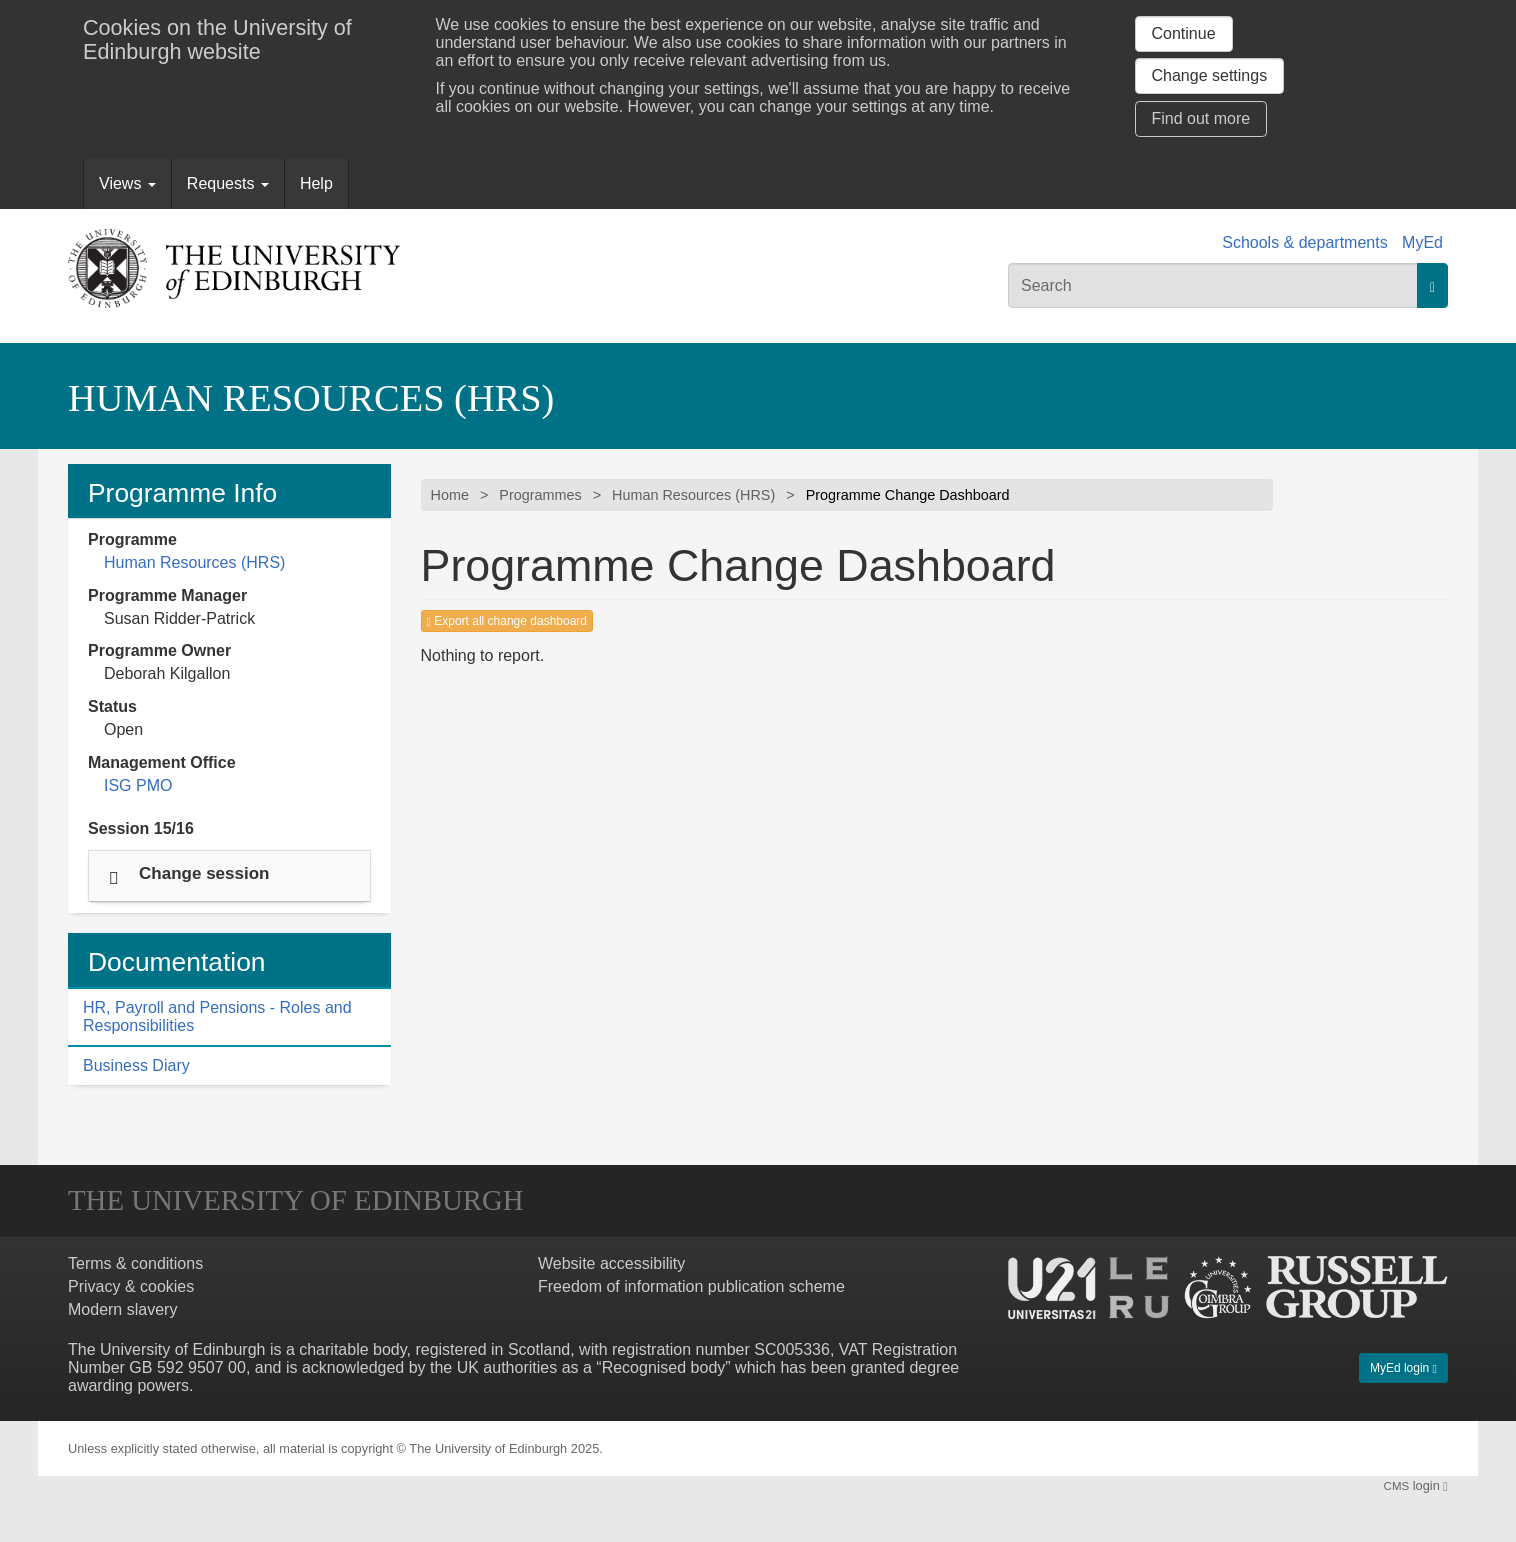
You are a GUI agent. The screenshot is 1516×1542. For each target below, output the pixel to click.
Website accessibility (611, 1263)
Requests (228, 183)
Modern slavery (122, 1309)
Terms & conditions (135, 1263)
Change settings (1210, 75)
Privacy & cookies (131, 1286)
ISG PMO (138, 785)
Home (450, 495)
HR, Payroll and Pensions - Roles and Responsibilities (217, 1016)
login (1416, 1485)
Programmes (540, 495)
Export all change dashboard (507, 621)
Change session (204, 872)
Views (127, 183)
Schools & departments (1304, 242)
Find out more (1201, 118)
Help (316, 183)
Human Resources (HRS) (311, 398)
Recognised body (664, 1367)
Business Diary (136, 1065)
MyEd (1422, 242)
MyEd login (1403, 1368)
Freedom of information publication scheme (691, 1286)
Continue (1184, 33)
